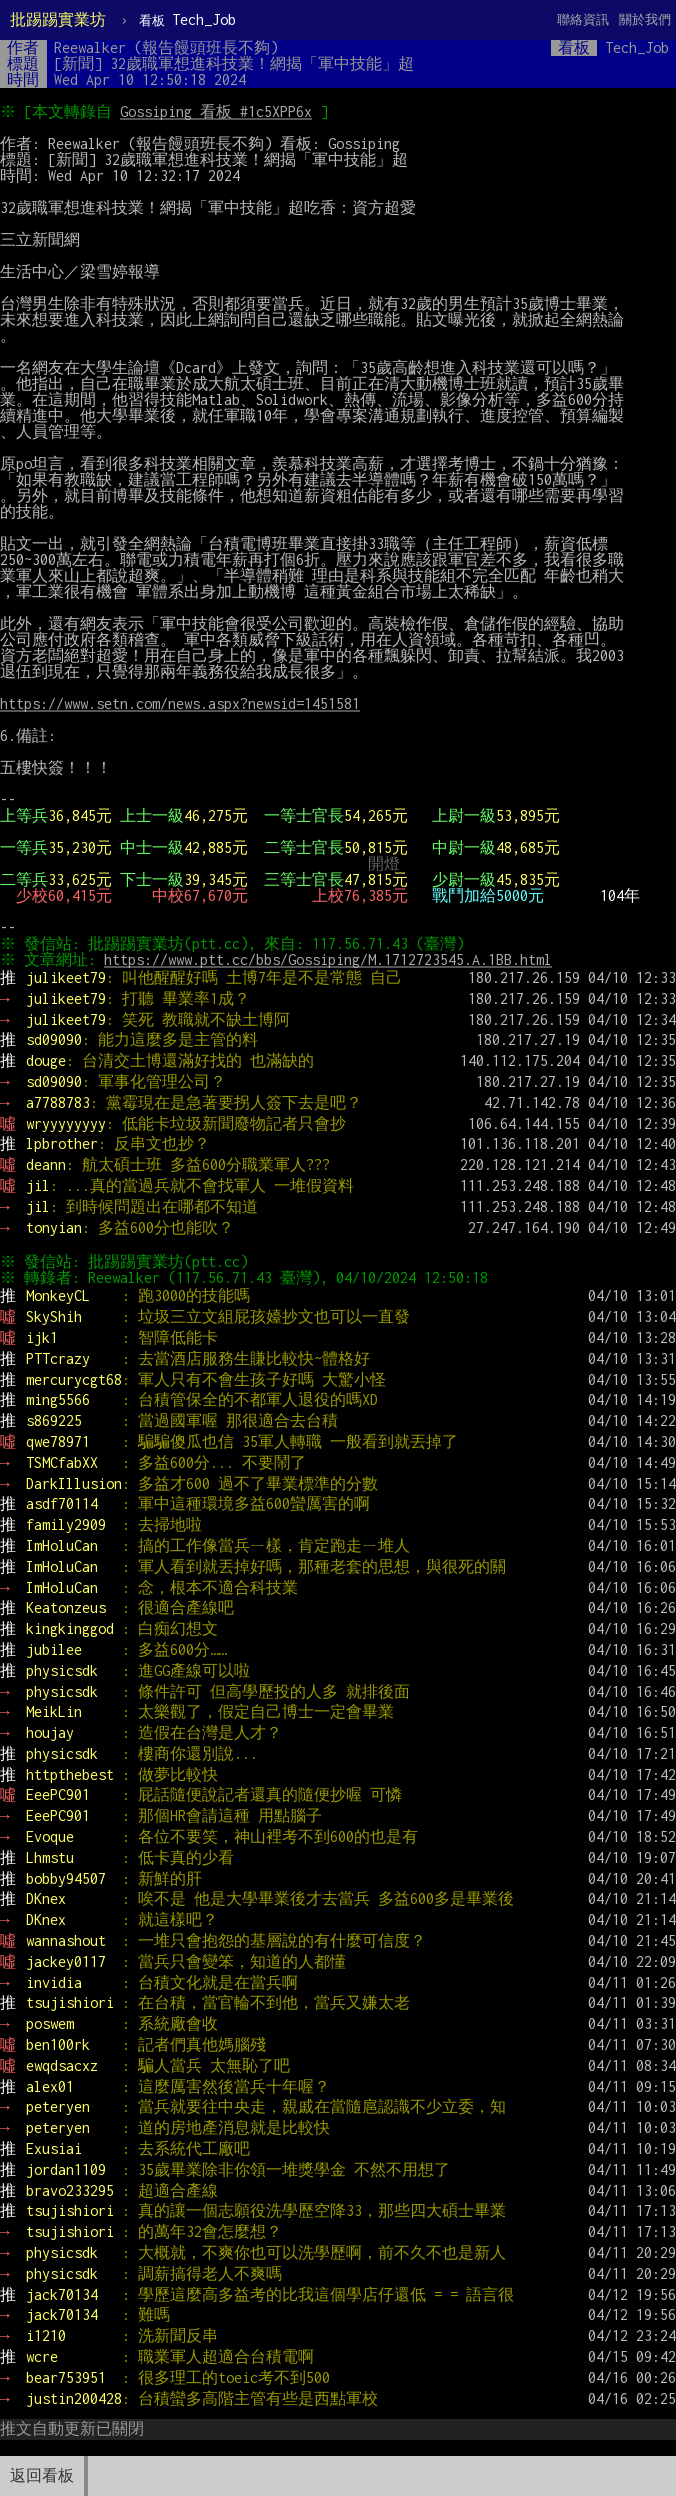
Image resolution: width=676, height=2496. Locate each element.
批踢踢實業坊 (58, 19)
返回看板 (42, 2475)
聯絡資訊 (583, 19)
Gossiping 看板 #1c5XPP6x (219, 111)
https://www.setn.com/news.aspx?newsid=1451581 (180, 703)
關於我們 (645, 19)
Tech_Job (187, 19)
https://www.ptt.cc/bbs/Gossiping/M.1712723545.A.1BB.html (331, 959)
